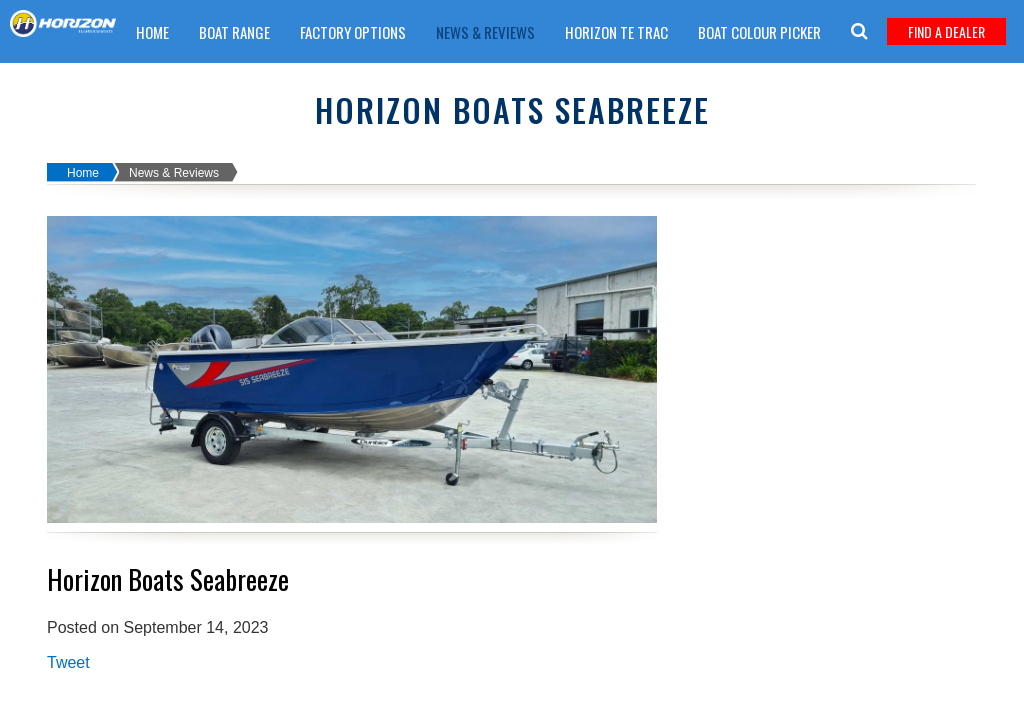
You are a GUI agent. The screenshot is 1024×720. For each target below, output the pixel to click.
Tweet (68, 662)
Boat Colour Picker (759, 32)
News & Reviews (485, 32)
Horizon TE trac (616, 32)
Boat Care (248, 83)
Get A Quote (346, 83)
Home (152, 32)
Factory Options (353, 32)
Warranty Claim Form (481, 83)
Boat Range (234, 32)
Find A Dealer (946, 31)
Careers (161, 83)
